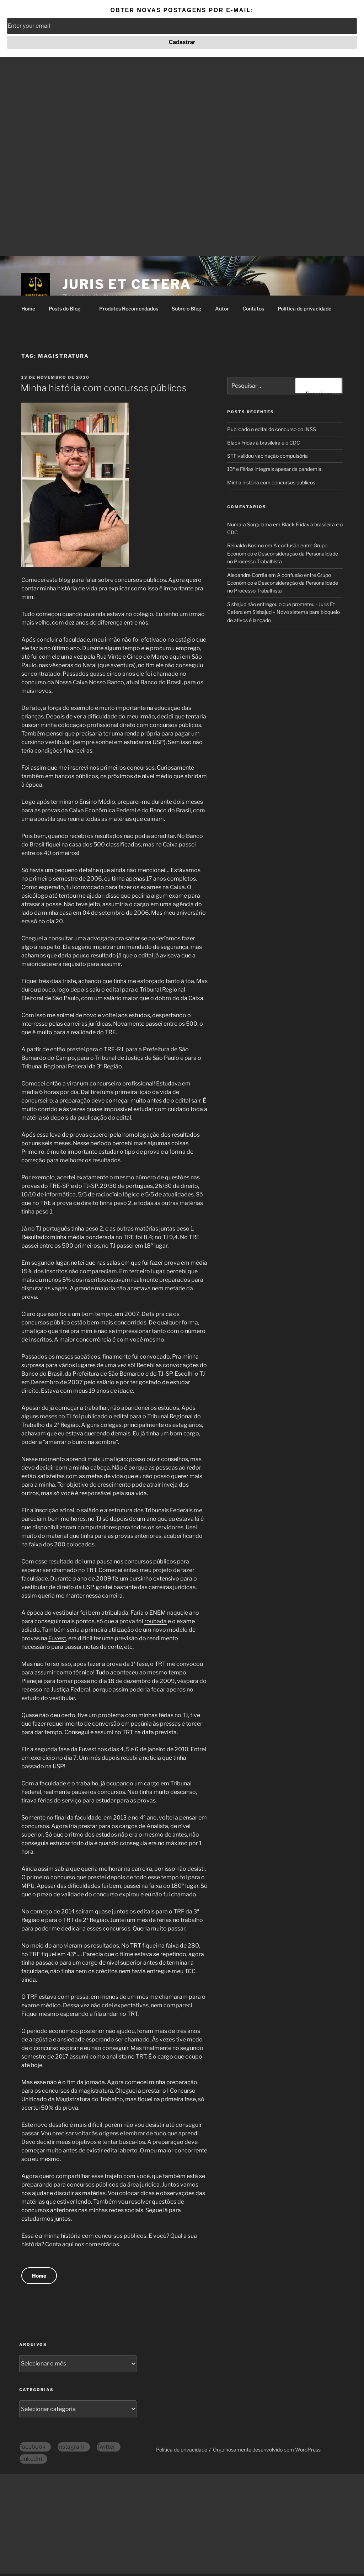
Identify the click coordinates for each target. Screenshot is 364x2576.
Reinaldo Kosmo (245, 545)
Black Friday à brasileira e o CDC (263, 443)
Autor (222, 309)
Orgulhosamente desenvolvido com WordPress (267, 2450)
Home (28, 309)
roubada (155, 1621)
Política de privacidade (304, 309)
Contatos (253, 309)
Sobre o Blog (187, 309)
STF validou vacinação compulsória (267, 456)
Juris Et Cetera (126, 284)
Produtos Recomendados (128, 309)
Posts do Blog (68, 309)
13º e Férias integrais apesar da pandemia (274, 469)
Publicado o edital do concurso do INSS (271, 429)
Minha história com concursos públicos (104, 387)
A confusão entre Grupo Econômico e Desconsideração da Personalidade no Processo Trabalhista (282, 553)
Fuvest (57, 1638)
